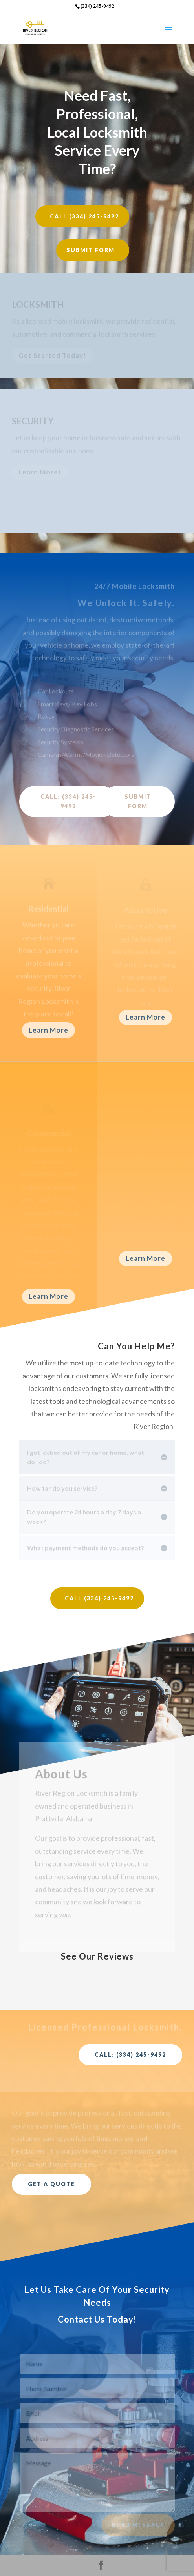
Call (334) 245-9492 (84, 216)
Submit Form (90, 250)
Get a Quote (51, 2184)
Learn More (48, 1030)
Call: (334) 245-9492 (68, 801)
